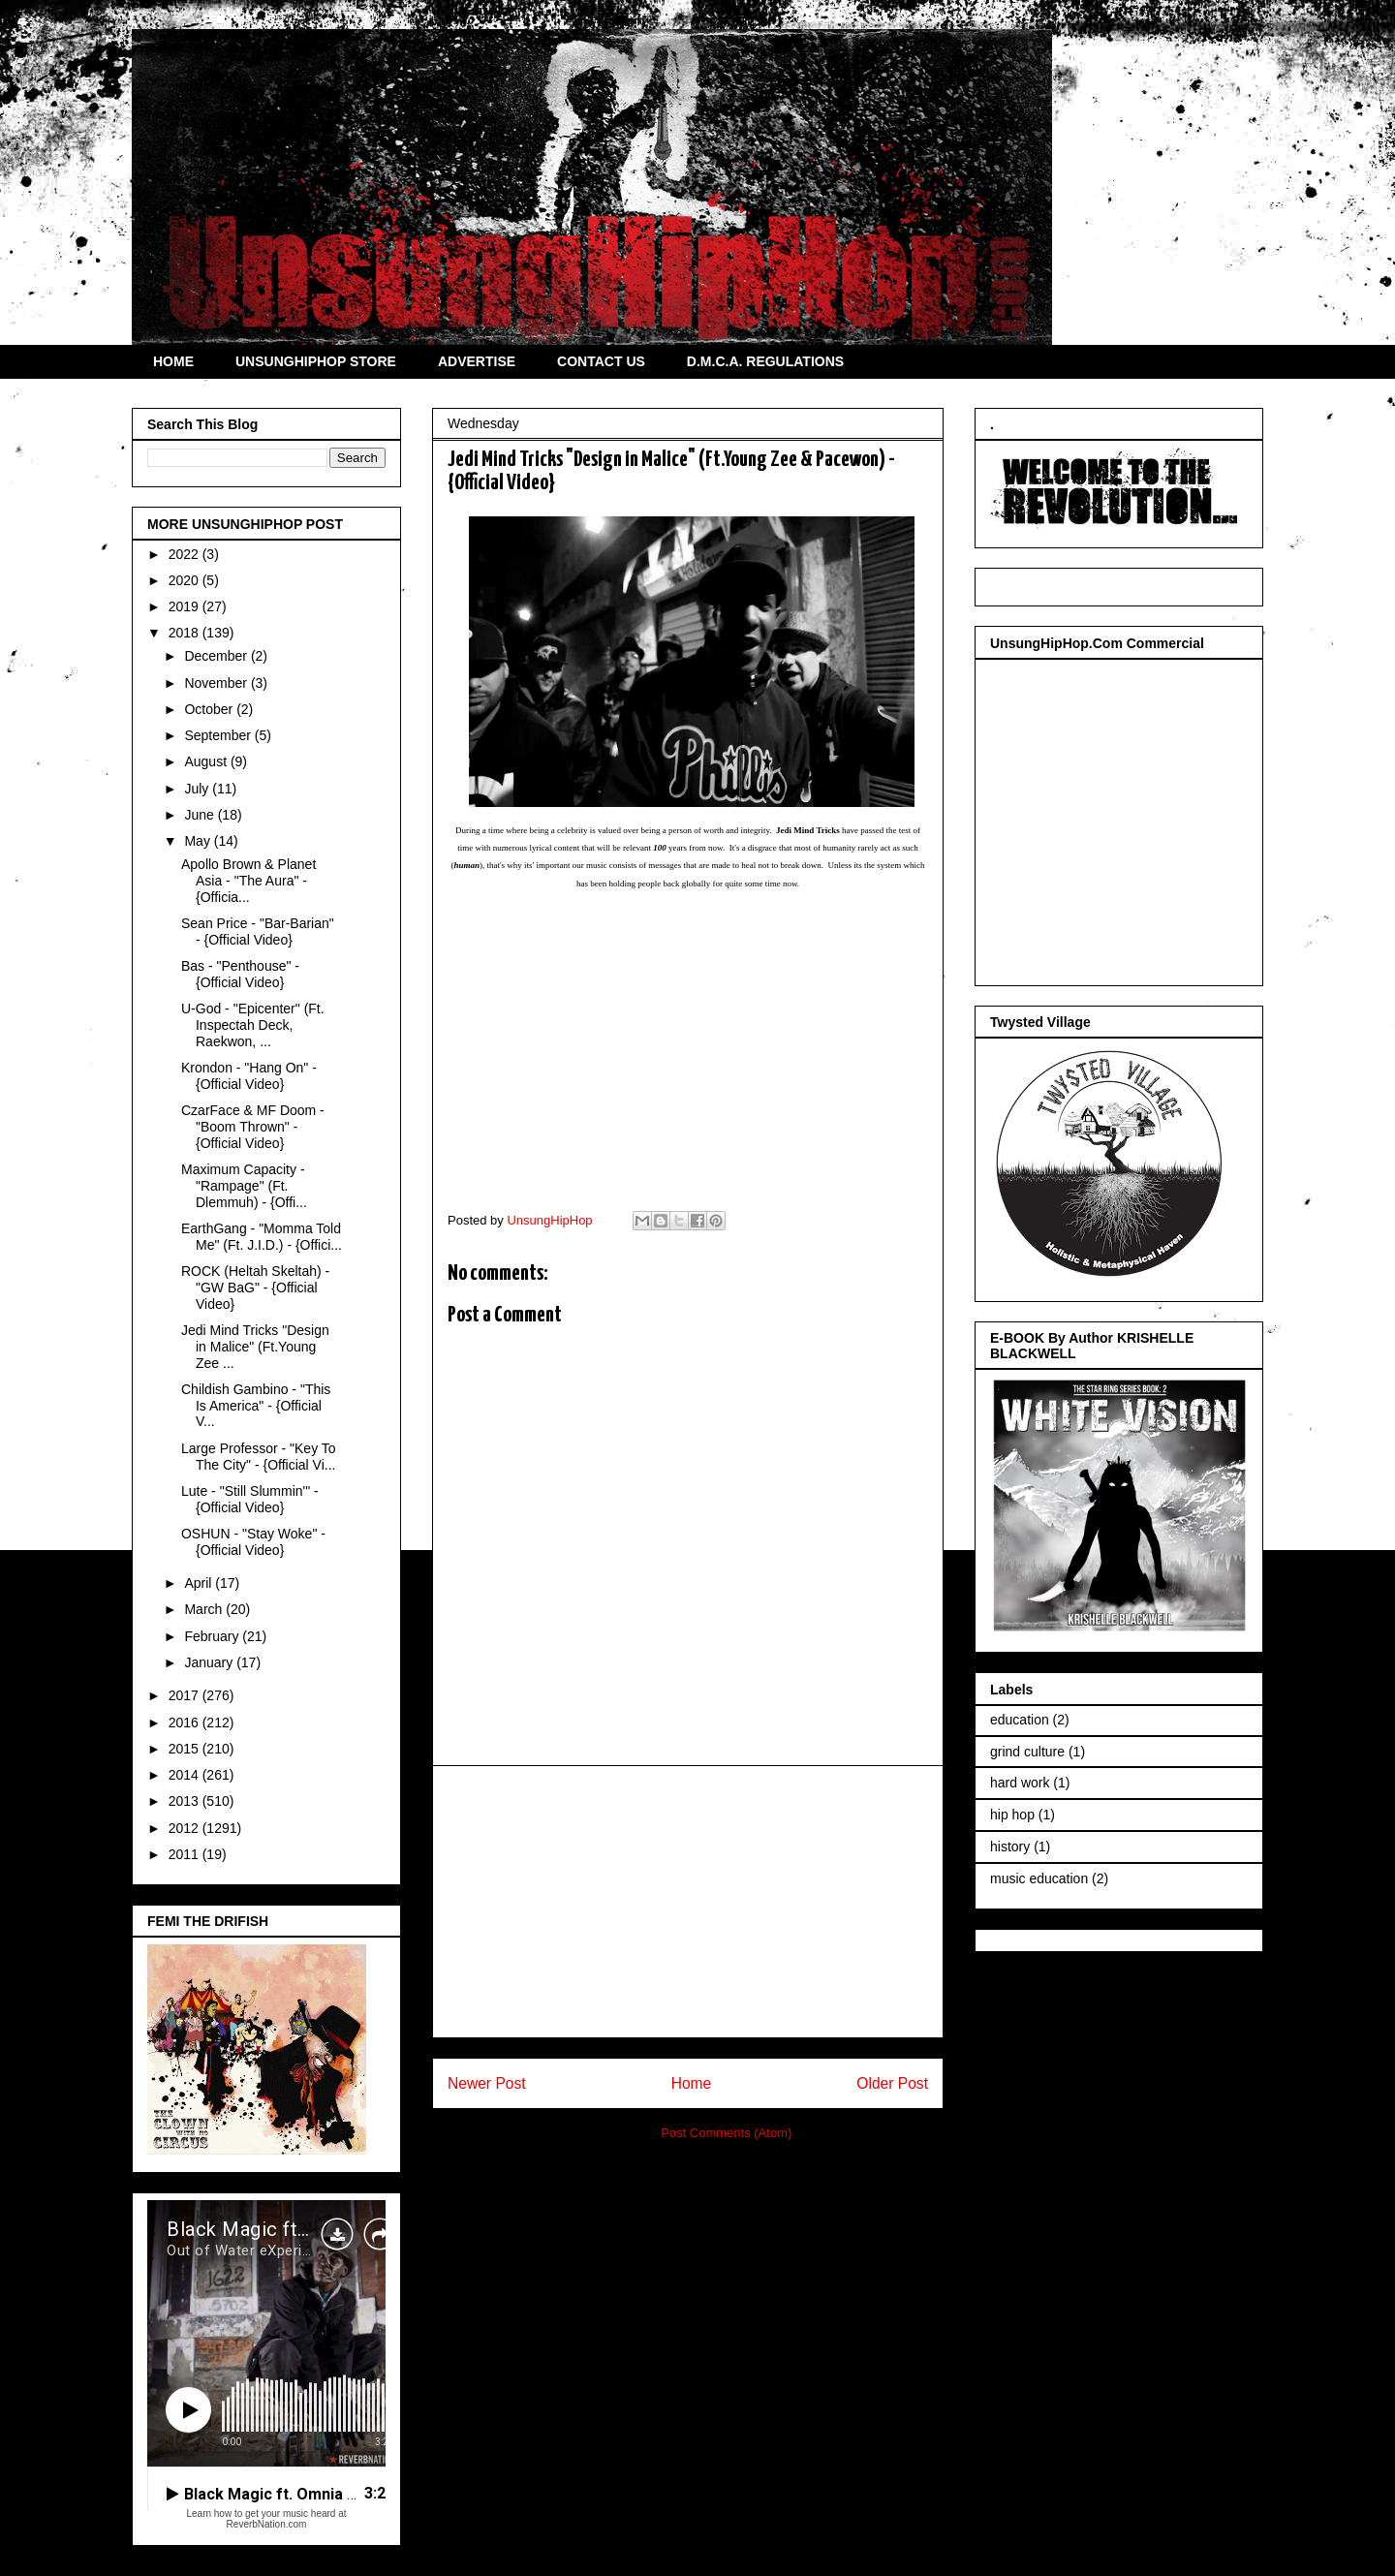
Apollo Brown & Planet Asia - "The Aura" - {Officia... (248, 880)
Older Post (892, 2083)
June (200, 814)
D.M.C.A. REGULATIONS (765, 361)
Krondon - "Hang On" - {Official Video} (249, 1076)
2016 (185, 1722)
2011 (185, 1854)
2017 (185, 1695)
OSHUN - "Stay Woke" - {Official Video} (253, 1542)
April (199, 1583)
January (210, 1662)
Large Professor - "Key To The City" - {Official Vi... (258, 1457)
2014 (185, 1775)
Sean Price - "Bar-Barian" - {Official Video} (257, 931)
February (213, 1636)
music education (1039, 1878)
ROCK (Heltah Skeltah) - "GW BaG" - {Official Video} (255, 1287)
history (1010, 1846)
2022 (185, 554)
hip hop (1012, 1814)
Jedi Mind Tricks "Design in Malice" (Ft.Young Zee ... (255, 1346)
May (198, 841)
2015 (185, 1748)
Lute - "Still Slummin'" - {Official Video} (250, 1499)
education (1019, 1719)
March (205, 1609)
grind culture (1027, 1751)
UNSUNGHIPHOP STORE (315, 361)
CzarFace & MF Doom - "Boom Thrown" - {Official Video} (253, 1126)
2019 (185, 606)
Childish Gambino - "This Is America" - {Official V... (255, 1405)
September (219, 735)
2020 (185, 580)
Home (691, 2083)
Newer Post (487, 2083)
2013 (185, 1801)
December (217, 656)
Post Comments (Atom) (726, 2133)
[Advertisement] (687, 1902)
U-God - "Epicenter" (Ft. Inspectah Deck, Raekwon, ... (253, 1025)
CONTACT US (601, 361)
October (210, 709)
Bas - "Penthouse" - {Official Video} (240, 974)
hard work (1019, 1782)
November (217, 683)
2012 (185, 1828)
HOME (173, 361)
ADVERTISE (476, 361)
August (207, 761)
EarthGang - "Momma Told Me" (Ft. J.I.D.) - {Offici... (261, 1237)
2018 (185, 632)
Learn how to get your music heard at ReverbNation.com (266, 2518)
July (198, 788)
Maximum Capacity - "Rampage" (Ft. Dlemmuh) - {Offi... (244, 1186)
